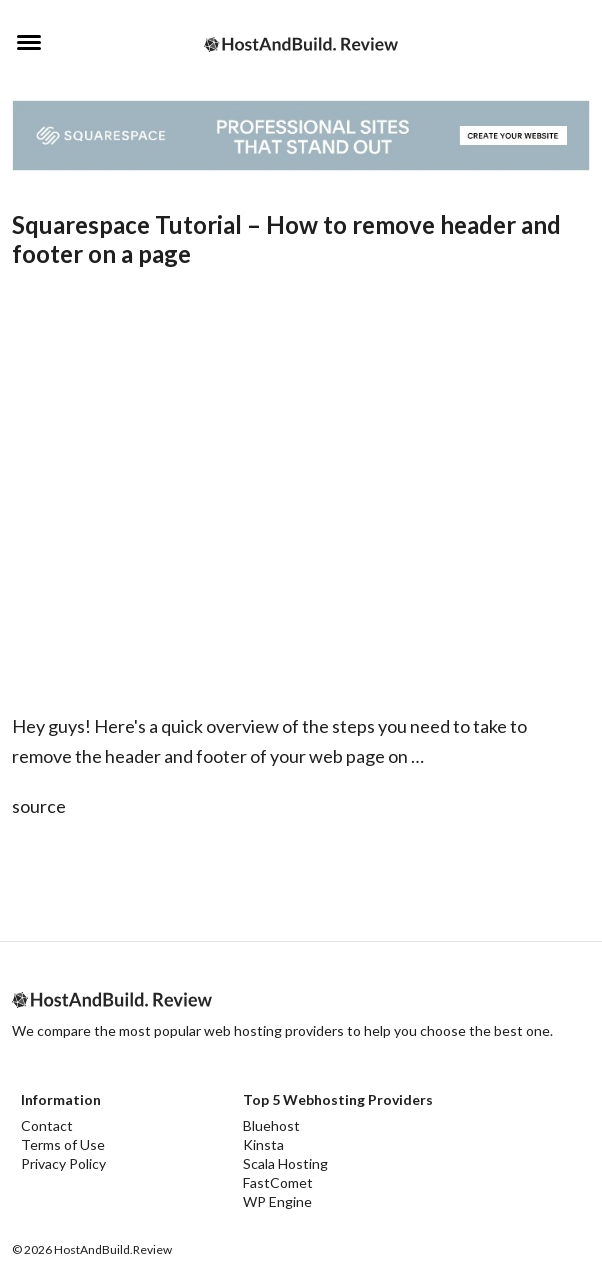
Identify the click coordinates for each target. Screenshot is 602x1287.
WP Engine (277, 1201)
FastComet (278, 1182)
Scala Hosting (285, 1163)
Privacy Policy (63, 1163)
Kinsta (263, 1144)
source (39, 806)
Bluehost (271, 1125)
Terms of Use (63, 1144)
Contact (47, 1125)
